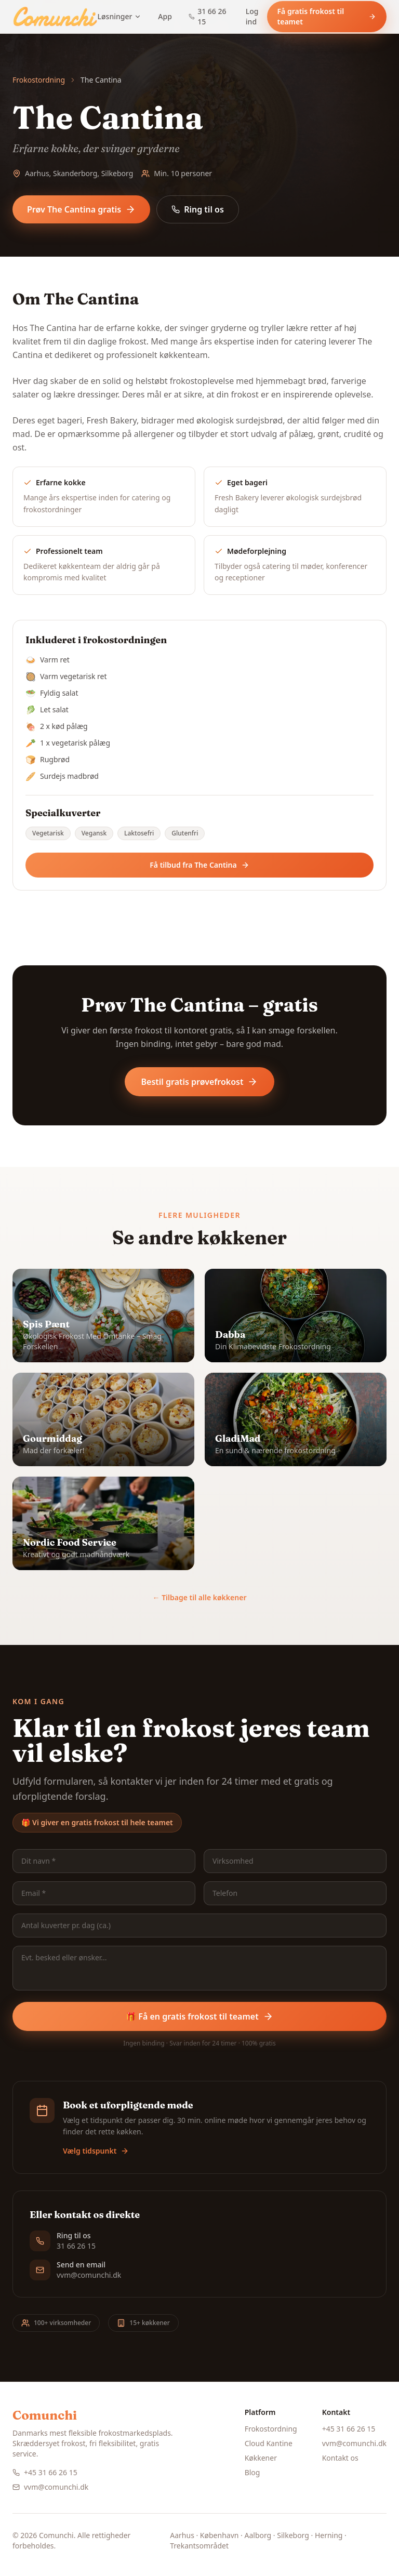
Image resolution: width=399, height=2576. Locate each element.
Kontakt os (340, 2458)
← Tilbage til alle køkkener (200, 1597)
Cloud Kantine (268, 2443)
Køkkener (261, 2458)
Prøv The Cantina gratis (81, 209)
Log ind (252, 16)
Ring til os (197, 209)
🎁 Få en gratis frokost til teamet (199, 2016)
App (165, 16)
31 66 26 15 (208, 16)
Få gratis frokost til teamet (326, 16)
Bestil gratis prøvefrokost (199, 1081)
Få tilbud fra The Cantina (199, 865)
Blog (252, 2472)
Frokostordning (38, 80)
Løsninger (120, 16)
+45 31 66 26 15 (44, 2472)
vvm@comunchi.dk (50, 2487)
